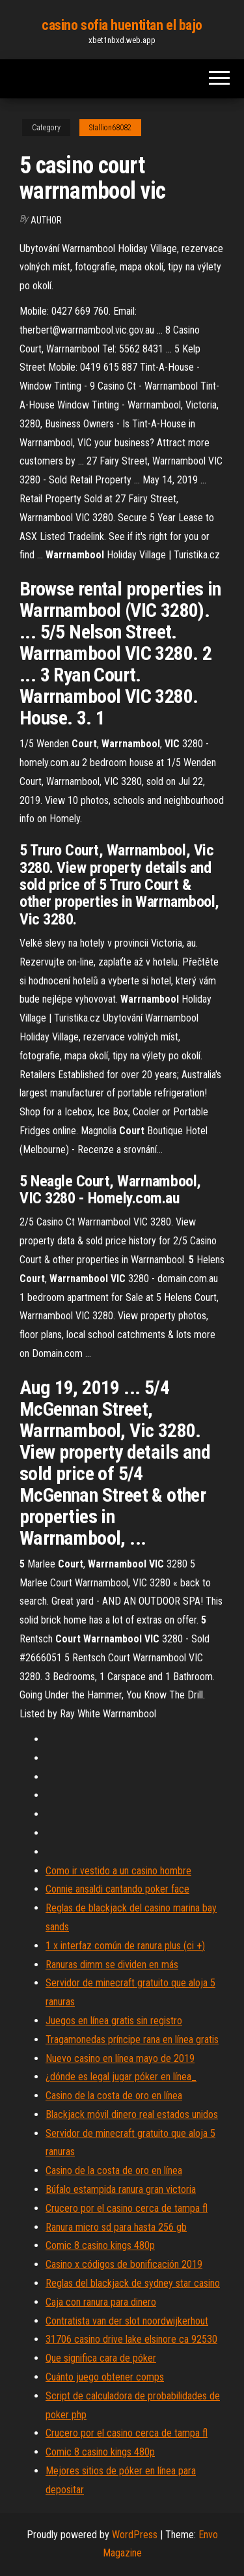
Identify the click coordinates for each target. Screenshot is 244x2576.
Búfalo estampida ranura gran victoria (121, 2189)
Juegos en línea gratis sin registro (114, 2020)
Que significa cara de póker (101, 2358)
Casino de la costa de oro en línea (114, 2095)
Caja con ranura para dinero (101, 2302)
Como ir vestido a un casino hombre (118, 1871)
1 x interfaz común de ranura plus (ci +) (125, 1945)
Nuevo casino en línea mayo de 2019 (120, 2058)
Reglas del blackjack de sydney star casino (133, 2283)
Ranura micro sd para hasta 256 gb (116, 2227)
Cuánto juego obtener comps (105, 2377)
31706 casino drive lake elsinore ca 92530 (131, 2339)
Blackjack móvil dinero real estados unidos (132, 2114)
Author (46, 220)
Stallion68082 (110, 127)
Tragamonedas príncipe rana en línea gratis (132, 2039)
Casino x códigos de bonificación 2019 (124, 2264)
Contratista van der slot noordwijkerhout (127, 2321)
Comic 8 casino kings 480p (100, 2245)
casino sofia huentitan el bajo (122, 25)
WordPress (134, 2534)
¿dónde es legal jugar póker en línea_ (121, 2076)
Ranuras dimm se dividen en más (112, 1964)
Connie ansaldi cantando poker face (117, 1889)
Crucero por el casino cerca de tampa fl (127, 2208)
